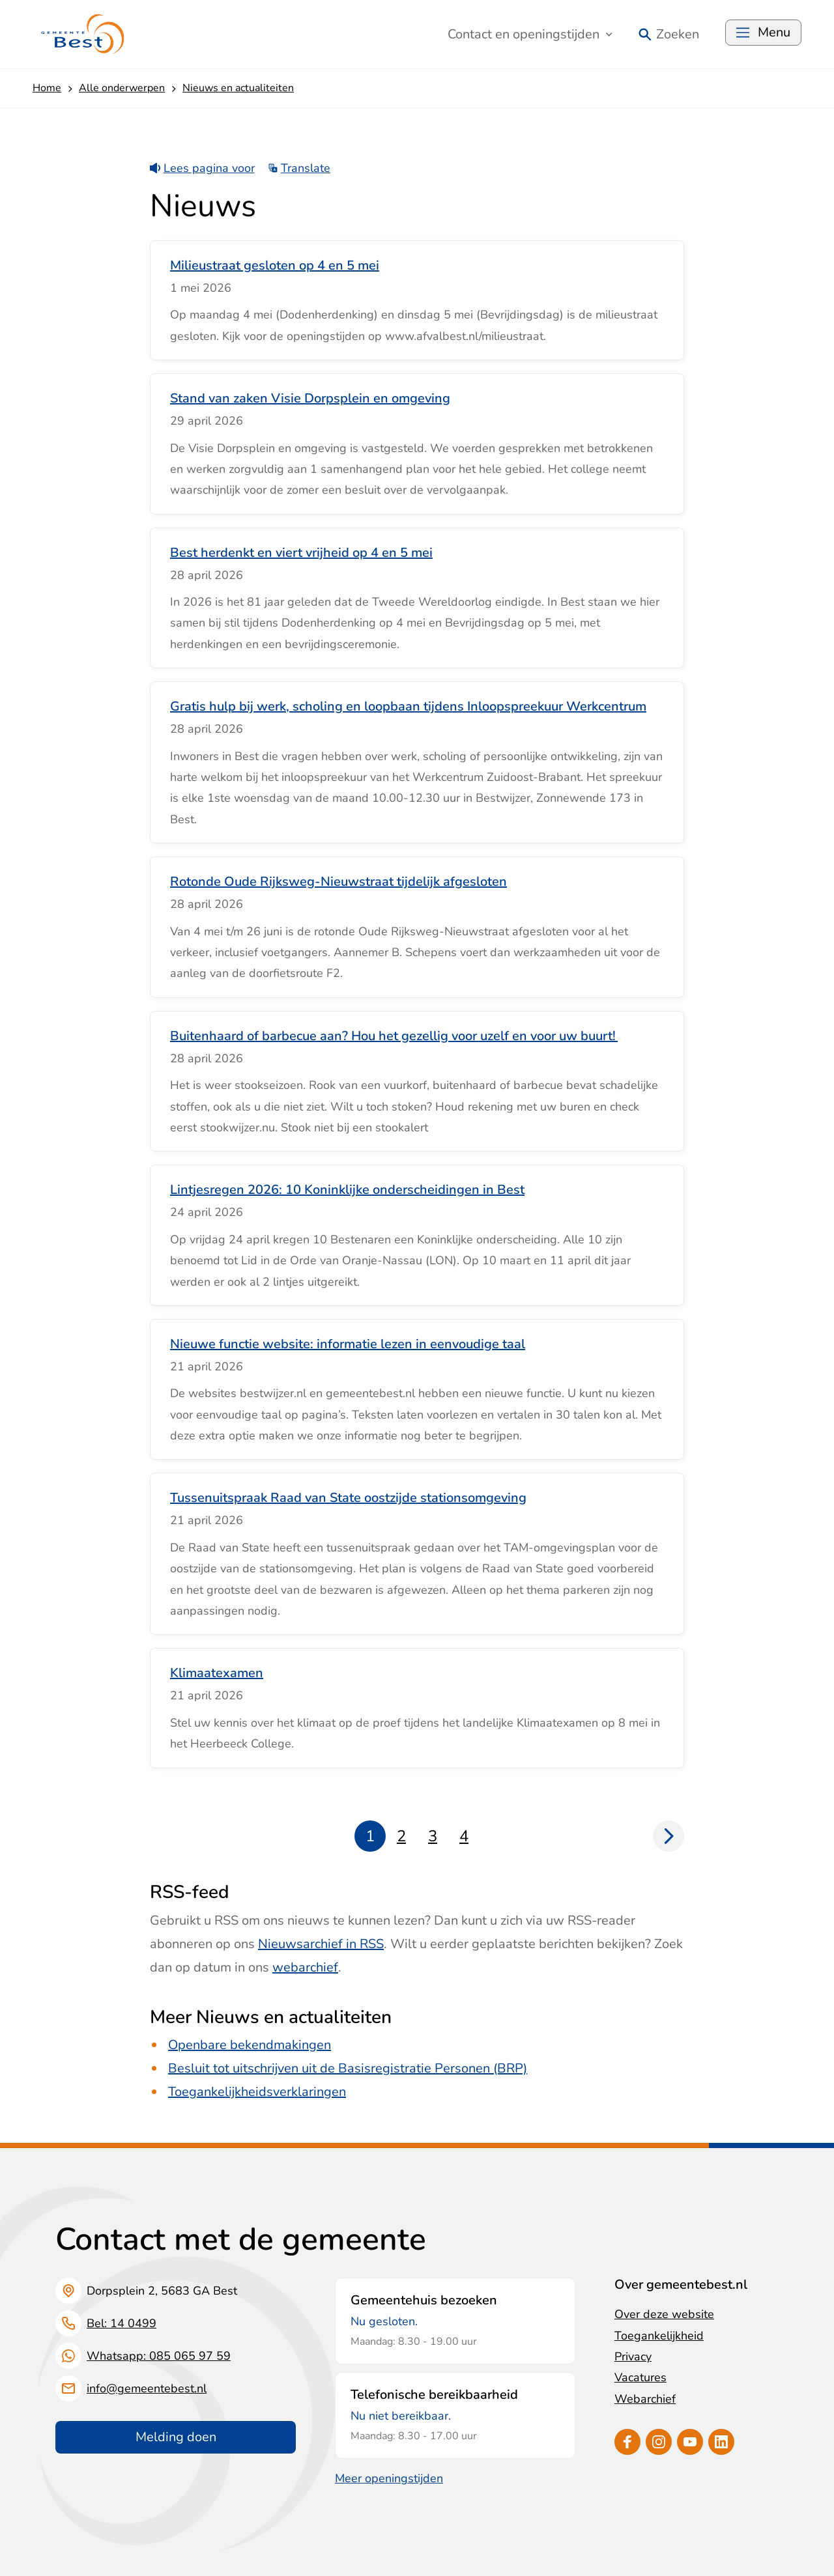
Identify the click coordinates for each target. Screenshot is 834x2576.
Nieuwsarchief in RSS (321, 1944)
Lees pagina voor (202, 168)
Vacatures (640, 2377)
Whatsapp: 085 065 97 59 (159, 2356)
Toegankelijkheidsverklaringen (257, 2092)
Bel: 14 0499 (121, 2323)
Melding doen (176, 2437)
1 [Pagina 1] (370, 1836)
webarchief (305, 1967)
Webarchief (645, 2399)
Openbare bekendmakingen (249, 2045)
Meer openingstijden (389, 2478)
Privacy (633, 2356)
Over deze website (664, 2314)
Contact (530, 34)
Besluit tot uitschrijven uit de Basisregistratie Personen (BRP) (347, 2068)
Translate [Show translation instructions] (299, 168)
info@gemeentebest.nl (147, 2388)
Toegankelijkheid (659, 2335)
